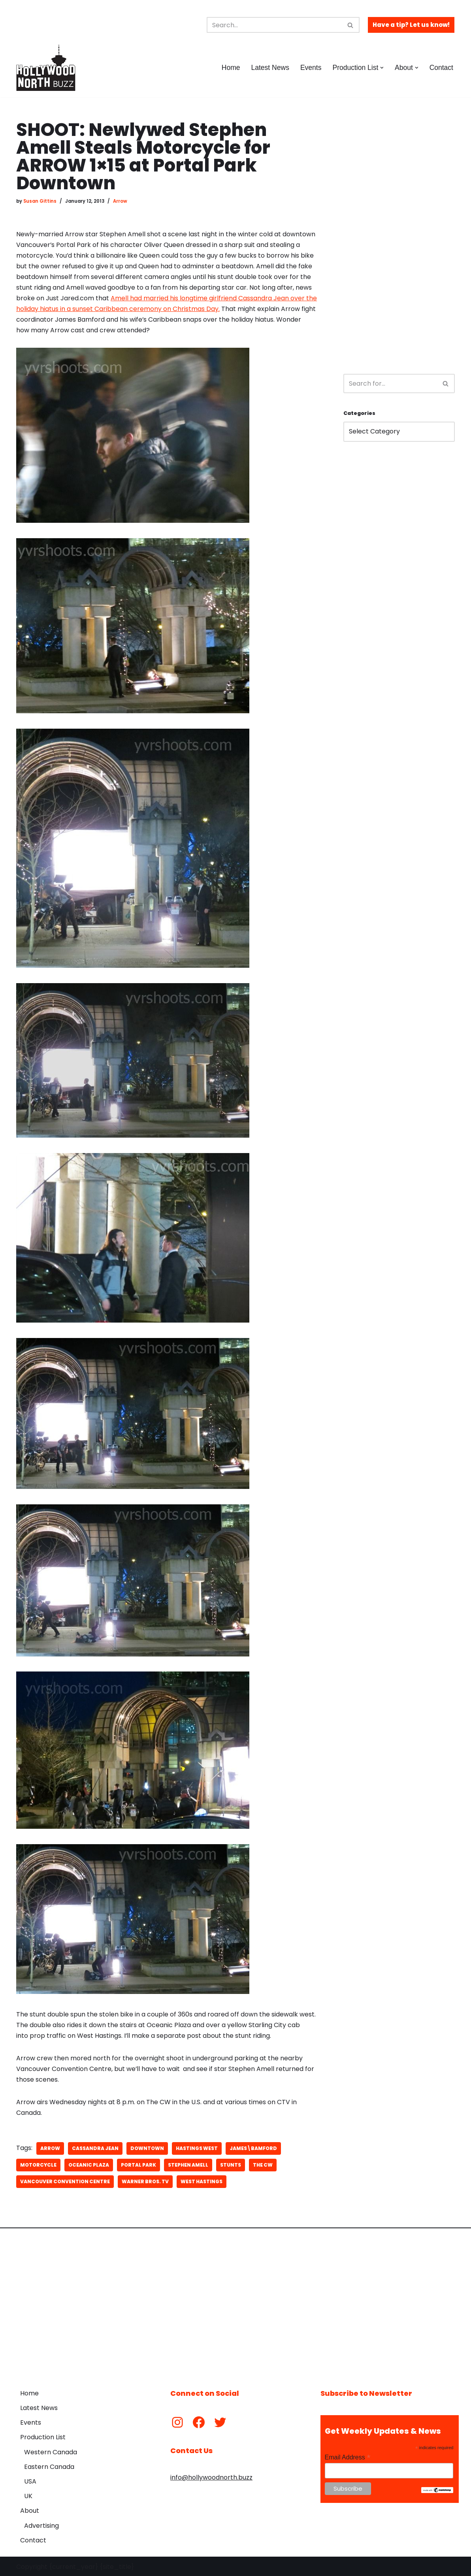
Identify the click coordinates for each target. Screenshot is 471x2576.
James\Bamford (253, 2147)
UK (28, 2495)
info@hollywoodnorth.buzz (211, 2476)
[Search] (274, 25)
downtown (147, 2147)
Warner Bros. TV (145, 2180)
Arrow (120, 201)
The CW (263, 2164)
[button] (382, 68)
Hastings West (197, 2147)
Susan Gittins (40, 201)
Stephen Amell (188, 2164)
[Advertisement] (399, 239)
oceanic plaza (88, 2164)
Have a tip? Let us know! (411, 25)
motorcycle (38, 2164)
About (29, 2509)
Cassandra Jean (95, 2147)
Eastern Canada (49, 2465)
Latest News (270, 68)
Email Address (348, 2456)
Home (230, 68)
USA (30, 2480)
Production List (43, 2436)
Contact (441, 68)
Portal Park (138, 2164)
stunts (230, 2164)
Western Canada (50, 2450)
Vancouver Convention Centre (65, 2180)
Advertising (41, 2524)
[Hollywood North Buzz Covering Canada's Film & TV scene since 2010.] (45, 67)
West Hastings (201, 2180)
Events (310, 68)
